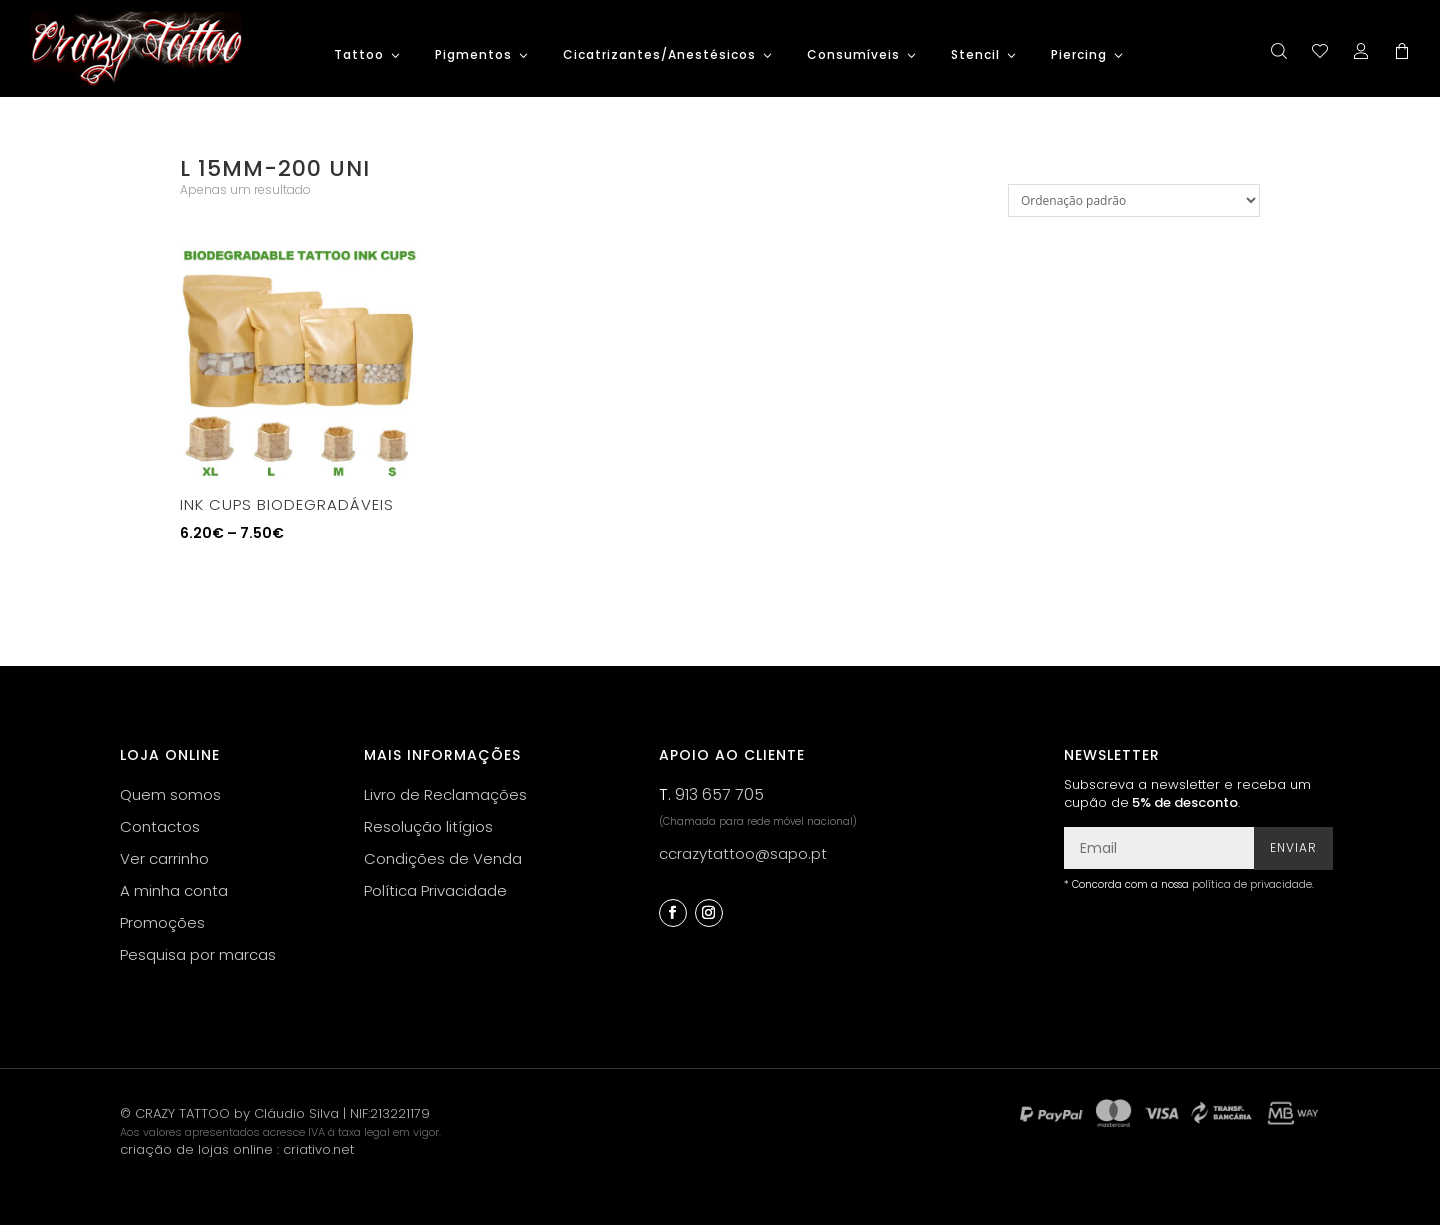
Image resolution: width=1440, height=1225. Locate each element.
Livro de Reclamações (445, 794)
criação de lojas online (196, 1149)
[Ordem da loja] (1134, 200)
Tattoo (359, 55)
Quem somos (170, 794)
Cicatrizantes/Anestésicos (659, 55)
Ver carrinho (164, 858)
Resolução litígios (428, 826)
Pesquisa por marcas (198, 954)
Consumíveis (853, 55)
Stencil (975, 55)
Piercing (1079, 55)
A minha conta (174, 890)
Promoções (162, 922)
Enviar (1293, 847)
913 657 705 (719, 794)
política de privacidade (1252, 884)
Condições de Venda (443, 858)
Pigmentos (473, 55)
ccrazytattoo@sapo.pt (743, 853)
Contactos (160, 826)
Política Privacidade (435, 890)
